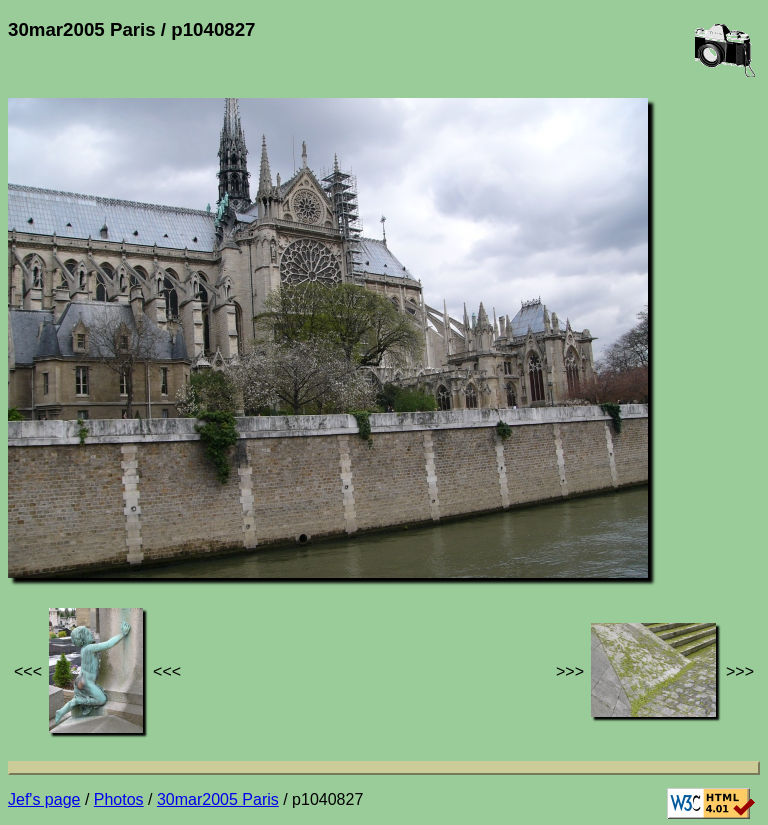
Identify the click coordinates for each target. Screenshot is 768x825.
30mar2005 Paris (218, 799)
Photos (119, 799)
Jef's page (44, 799)
